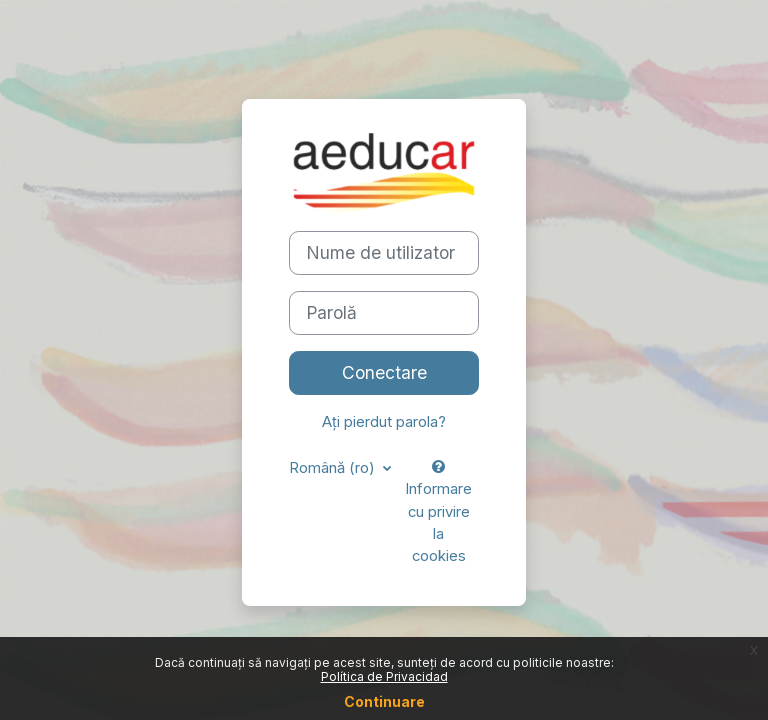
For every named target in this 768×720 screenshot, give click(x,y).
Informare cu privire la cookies (438, 512)
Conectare (384, 372)
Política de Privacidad (384, 676)
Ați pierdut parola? (384, 422)
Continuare (384, 701)
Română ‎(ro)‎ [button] (334, 468)
